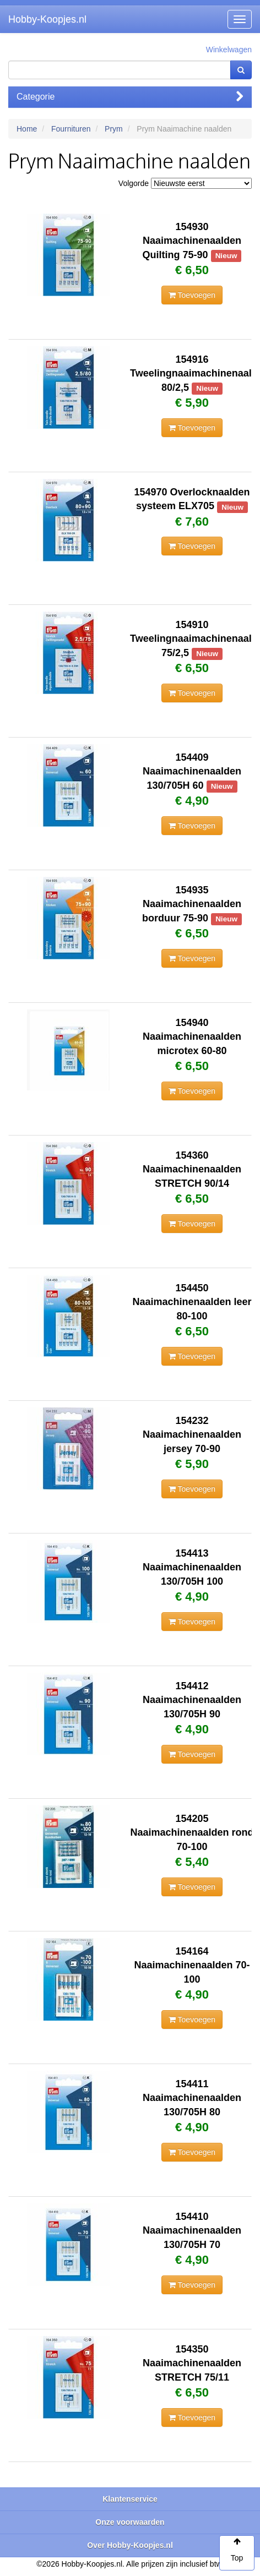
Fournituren (71, 128)
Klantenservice (130, 2499)
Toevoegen (192, 295)
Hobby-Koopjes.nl (47, 19)
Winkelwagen (229, 49)
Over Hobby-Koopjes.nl (130, 2545)
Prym (114, 128)
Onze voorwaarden (129, 2522)
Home (27, 128)
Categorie (130, 96)
